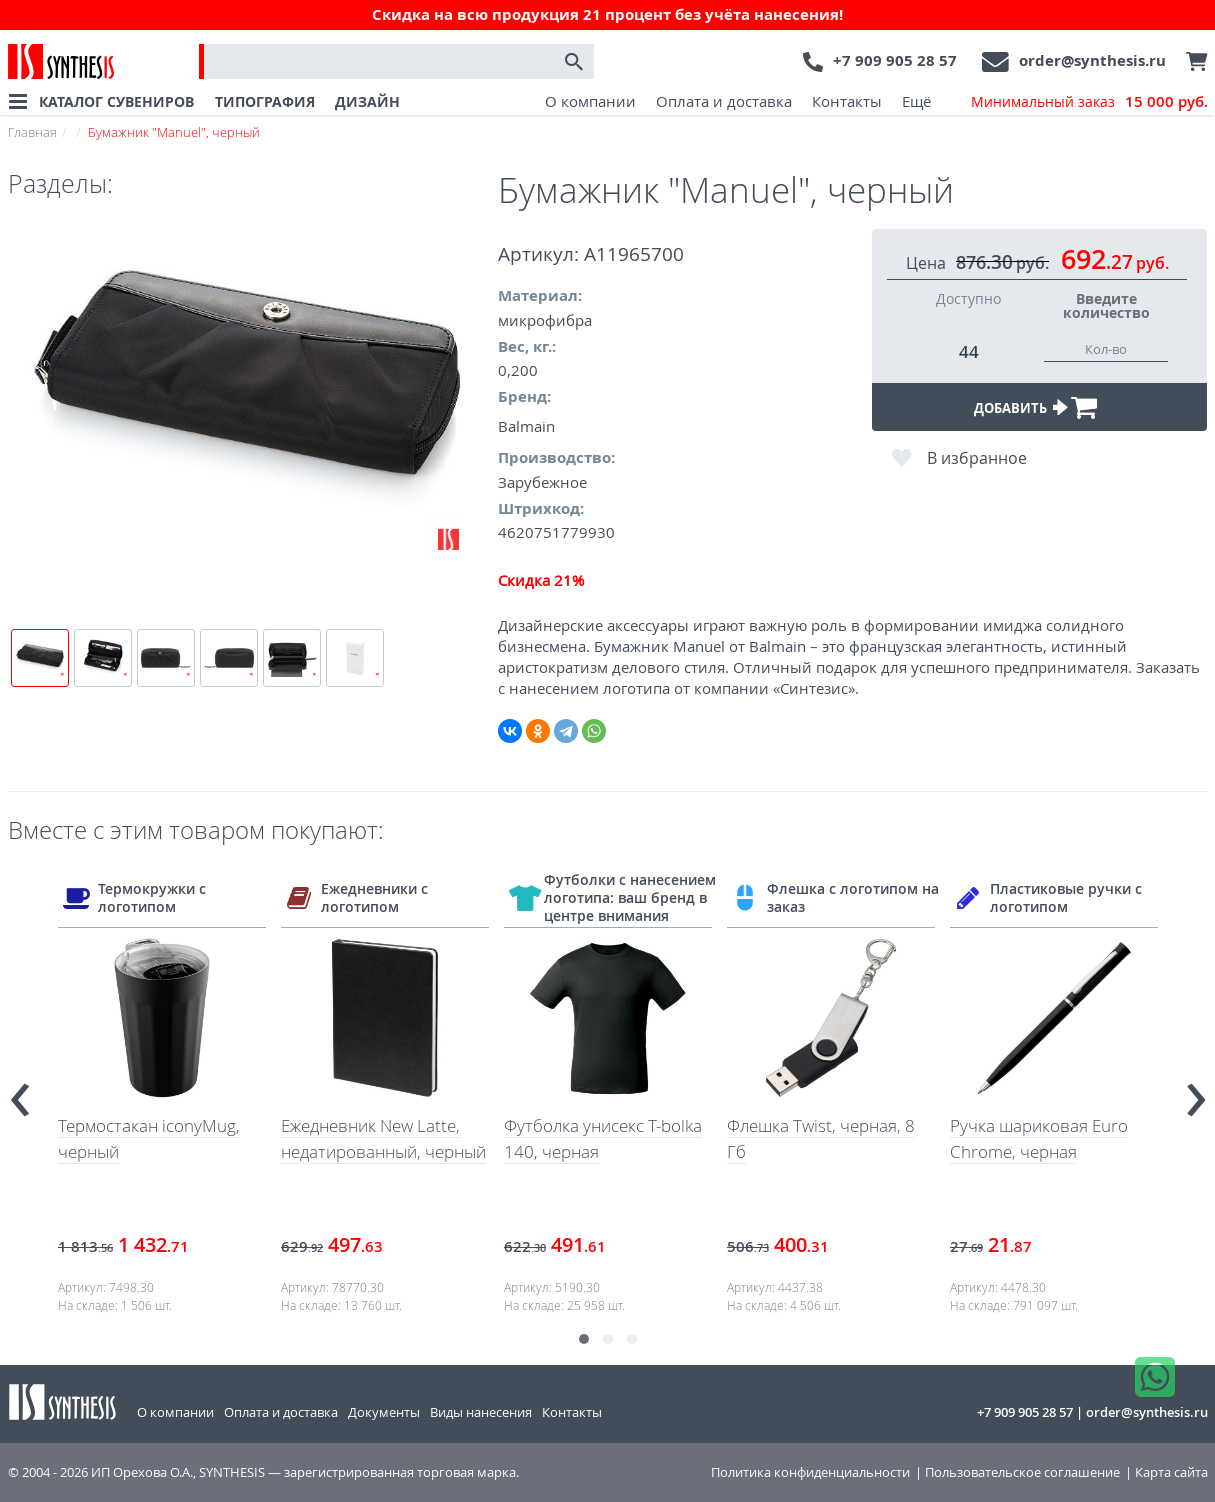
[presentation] (20, 1091)
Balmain (526, 426)
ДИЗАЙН (367, 101)
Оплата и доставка (724, 101)
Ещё (916, 101)
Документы (384, 1412)
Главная (32, 132)
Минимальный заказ (1089, 102)
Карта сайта (1171, 1472)
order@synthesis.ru (1092, 60)
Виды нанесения (481, 1412)
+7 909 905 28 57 (895, 60)
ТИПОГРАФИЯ (265, 101)
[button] (584, 1339)
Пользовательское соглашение (1022, 1472)
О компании (590, 101)
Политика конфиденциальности (810, 1472)
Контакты (847, 101)
